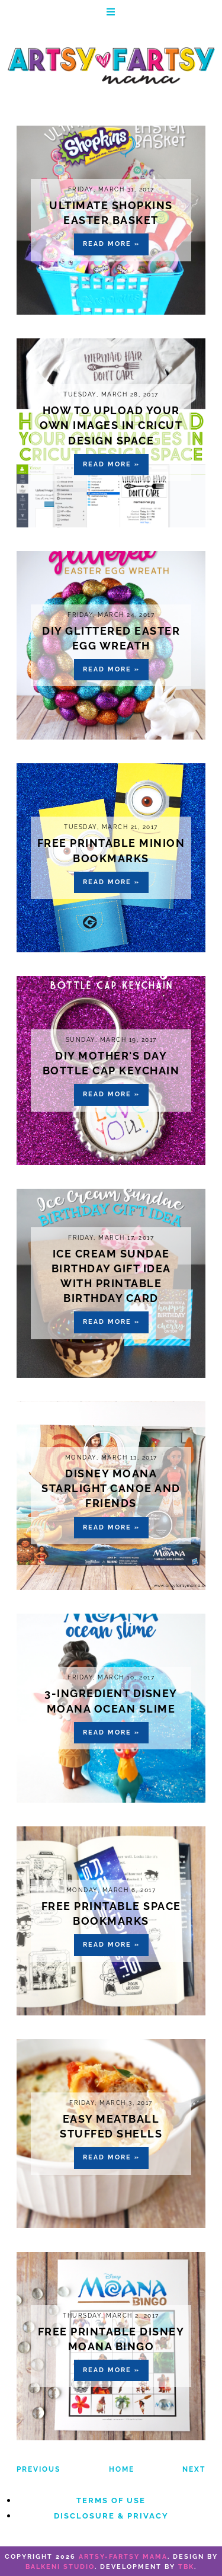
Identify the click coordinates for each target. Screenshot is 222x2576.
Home (121, 2469)
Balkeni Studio (60, 2567)
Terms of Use (111, 2500)
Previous (38, 2469)
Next (193, 2469)
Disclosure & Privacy (111, 2515)
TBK (186, 2567)
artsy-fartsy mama (123, 2557)
